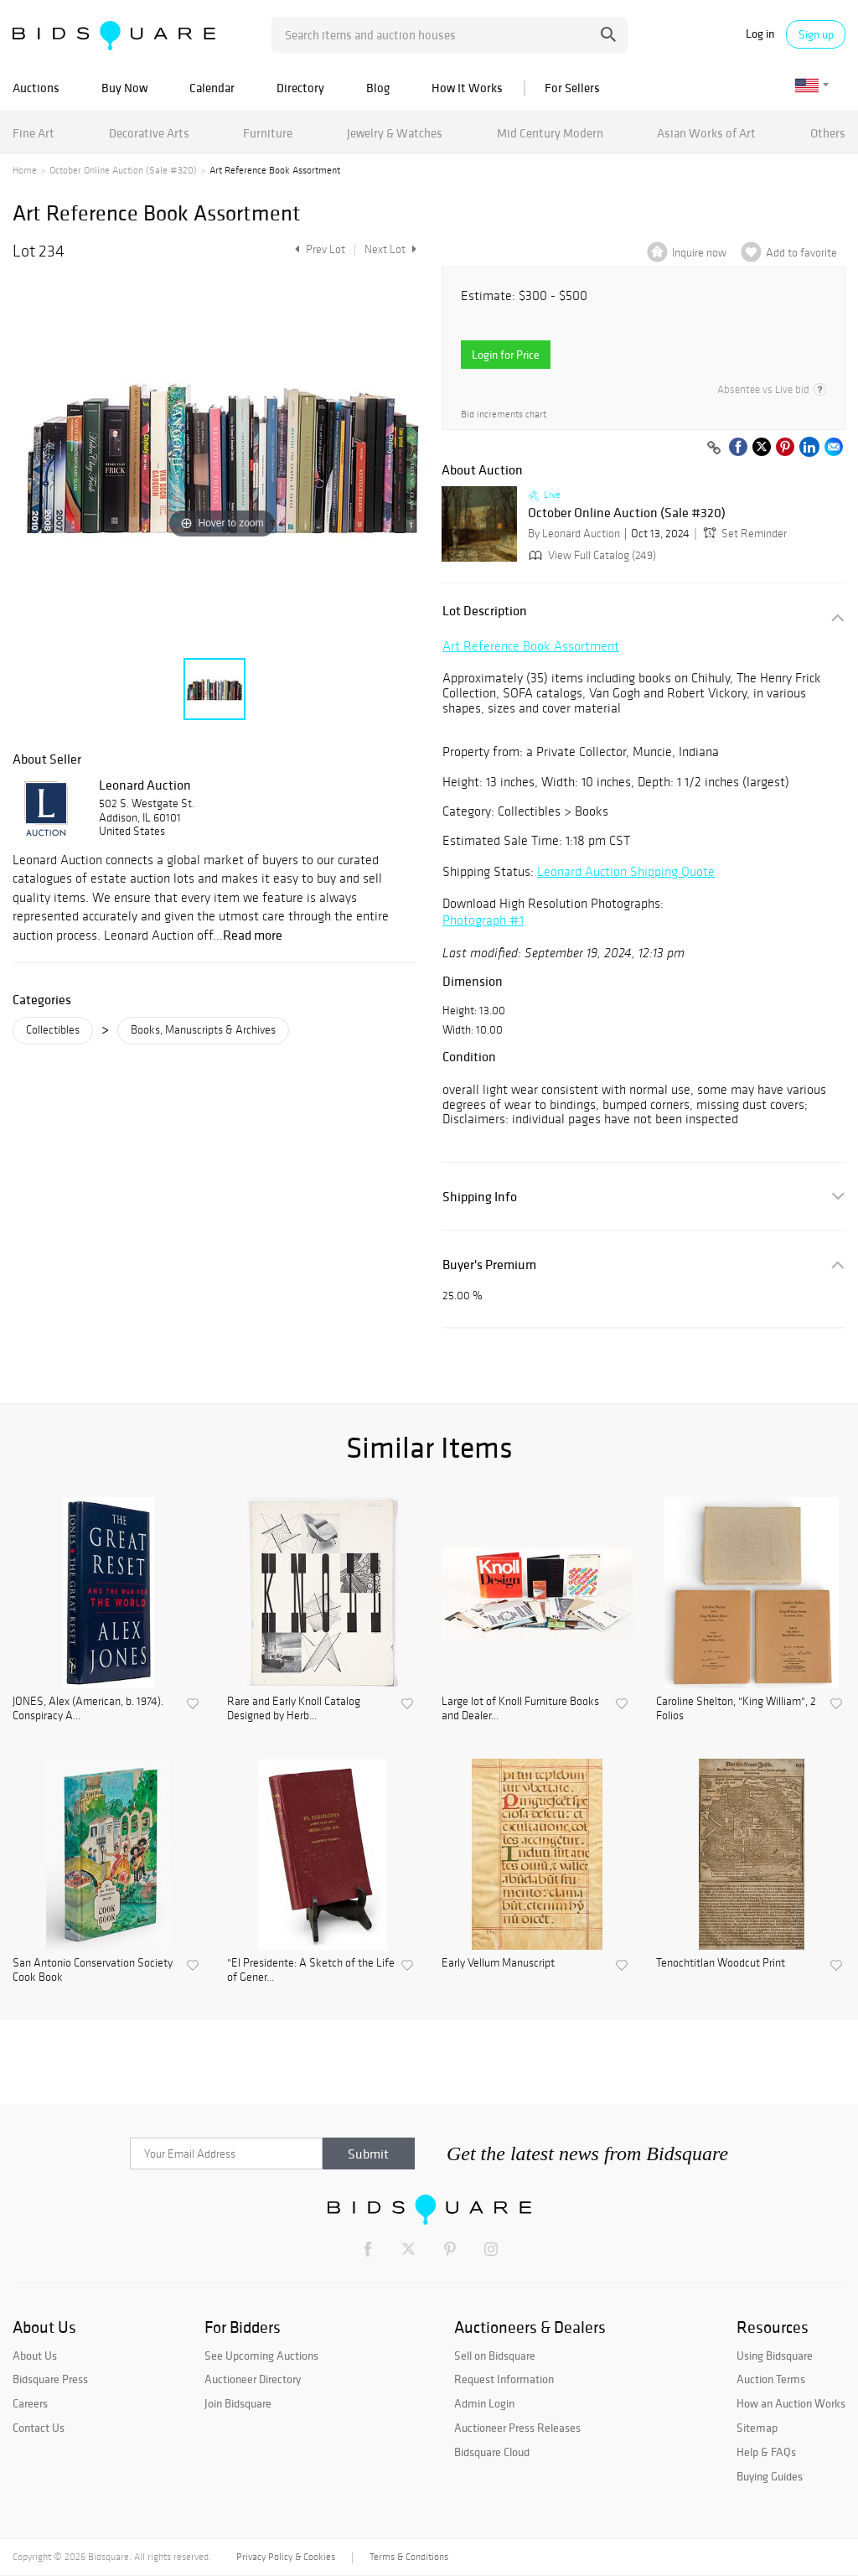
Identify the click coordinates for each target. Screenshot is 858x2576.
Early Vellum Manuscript (498, 1963)
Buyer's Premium (489, 1264)
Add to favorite (801, 253)
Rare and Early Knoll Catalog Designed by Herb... (293, 1709)
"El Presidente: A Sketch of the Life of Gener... (311, 1970)
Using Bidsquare (775, 2355)
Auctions (36, 88)
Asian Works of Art (706, 133)
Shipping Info (479, 1197)
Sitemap (757, 2427)
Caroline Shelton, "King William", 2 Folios (736, 1709)
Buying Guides (770, 2476)
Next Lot (390, 249)
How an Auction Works (791, 2403)
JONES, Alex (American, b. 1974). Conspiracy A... (88, 1709)
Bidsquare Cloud (492, 2451)
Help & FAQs (766, 2451)
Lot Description (484, 611)
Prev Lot (318, 249)
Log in (760, 34)
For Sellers (572, 88)
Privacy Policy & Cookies (285, 2557)
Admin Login (484, 2403)
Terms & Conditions (409, 2557)
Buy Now (124, 88)
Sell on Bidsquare (494, 2355)
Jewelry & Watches (394, 133)
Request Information (504, 2379)
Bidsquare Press (50, 2379)
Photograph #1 (483, 920)
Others (827, 133)
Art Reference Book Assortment (530, 646)
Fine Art (33, 133)
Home (25, 170)
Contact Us (39, 2427)
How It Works (467, 88)
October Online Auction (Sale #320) (123, 170)
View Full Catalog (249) (590, 555)
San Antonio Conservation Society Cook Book (93, 1970)
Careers (30, 2403)
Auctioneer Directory (252, 2379)
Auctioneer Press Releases (517, 2427)
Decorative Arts (149, 133)
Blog (378, 88)
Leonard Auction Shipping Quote (626, 871)
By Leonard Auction (574, 533)
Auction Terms (771, 2379)
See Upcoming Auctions (261, 2355)
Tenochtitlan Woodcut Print (720, 1963)
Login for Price (506, 354)
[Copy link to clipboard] (714, 448)
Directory (300, 88)
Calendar (212, 88)
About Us (35, 2355)
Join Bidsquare (237, 2403)
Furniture (267, 133)
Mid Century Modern (550, 133)
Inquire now (699, 253)
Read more (252, 934)
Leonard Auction (145, 784)
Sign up (816, 34)
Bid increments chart (503, 414)
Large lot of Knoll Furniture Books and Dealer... (520, 1709)
